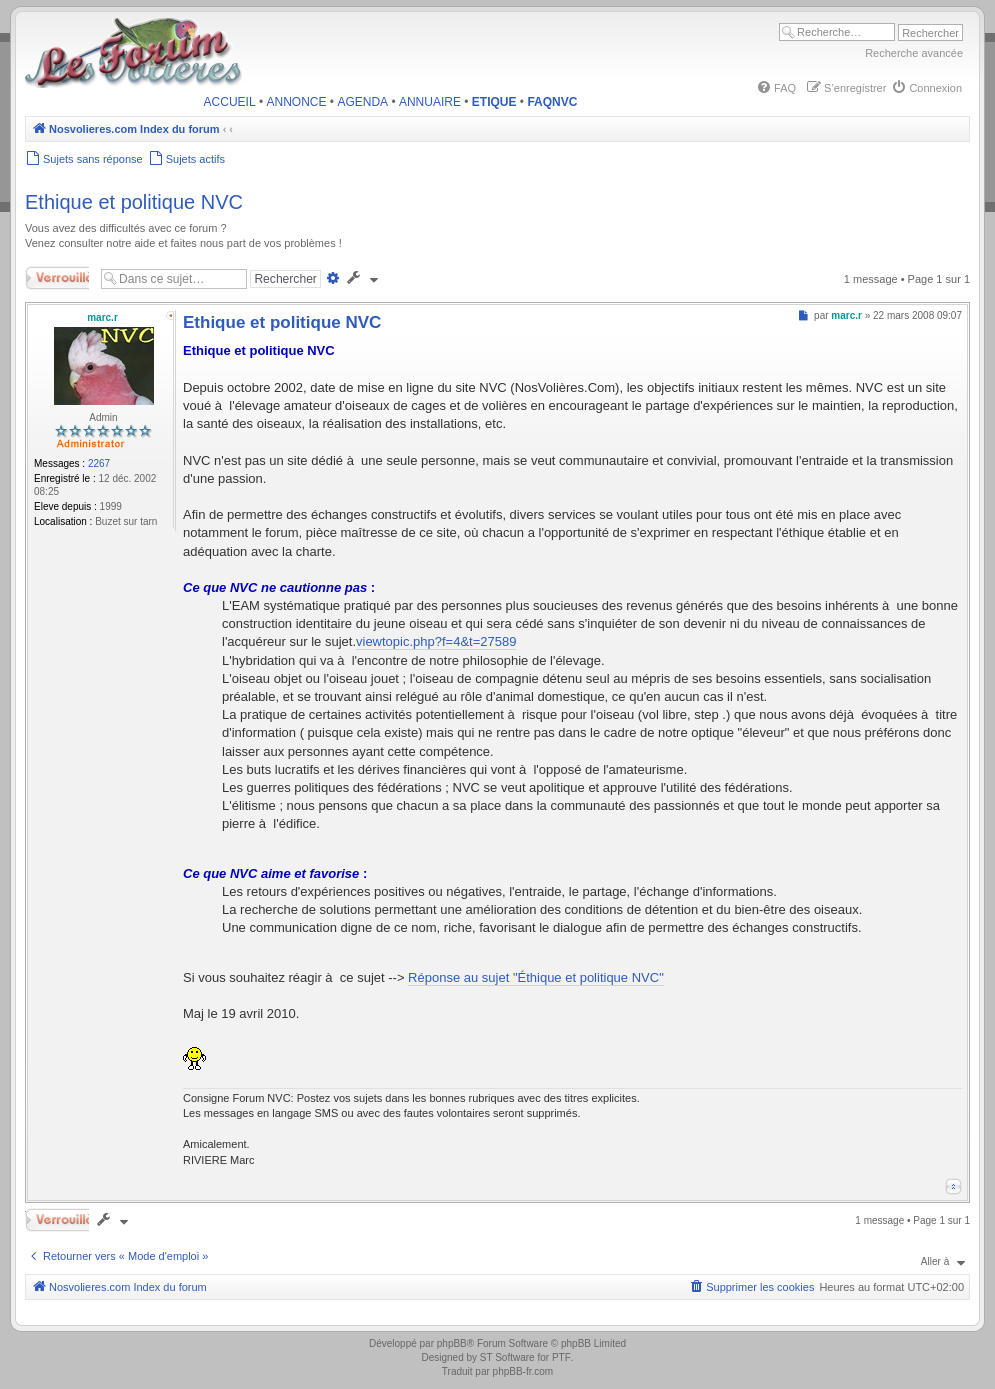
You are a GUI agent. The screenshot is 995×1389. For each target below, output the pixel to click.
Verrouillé (57, 278)
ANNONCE (297, 102)
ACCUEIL (230, 102)
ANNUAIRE (430, 102)
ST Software (507, 1357)
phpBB (452, 1343)
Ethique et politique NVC (134, 202)
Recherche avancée (914, 53)
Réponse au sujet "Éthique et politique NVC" (536, 977)
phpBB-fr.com (523, 1371)
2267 (99, 463)
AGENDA (362, 102)
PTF (561, 1357)
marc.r (102, 317)
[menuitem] (776, 88)
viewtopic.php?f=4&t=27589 (436, 641)
